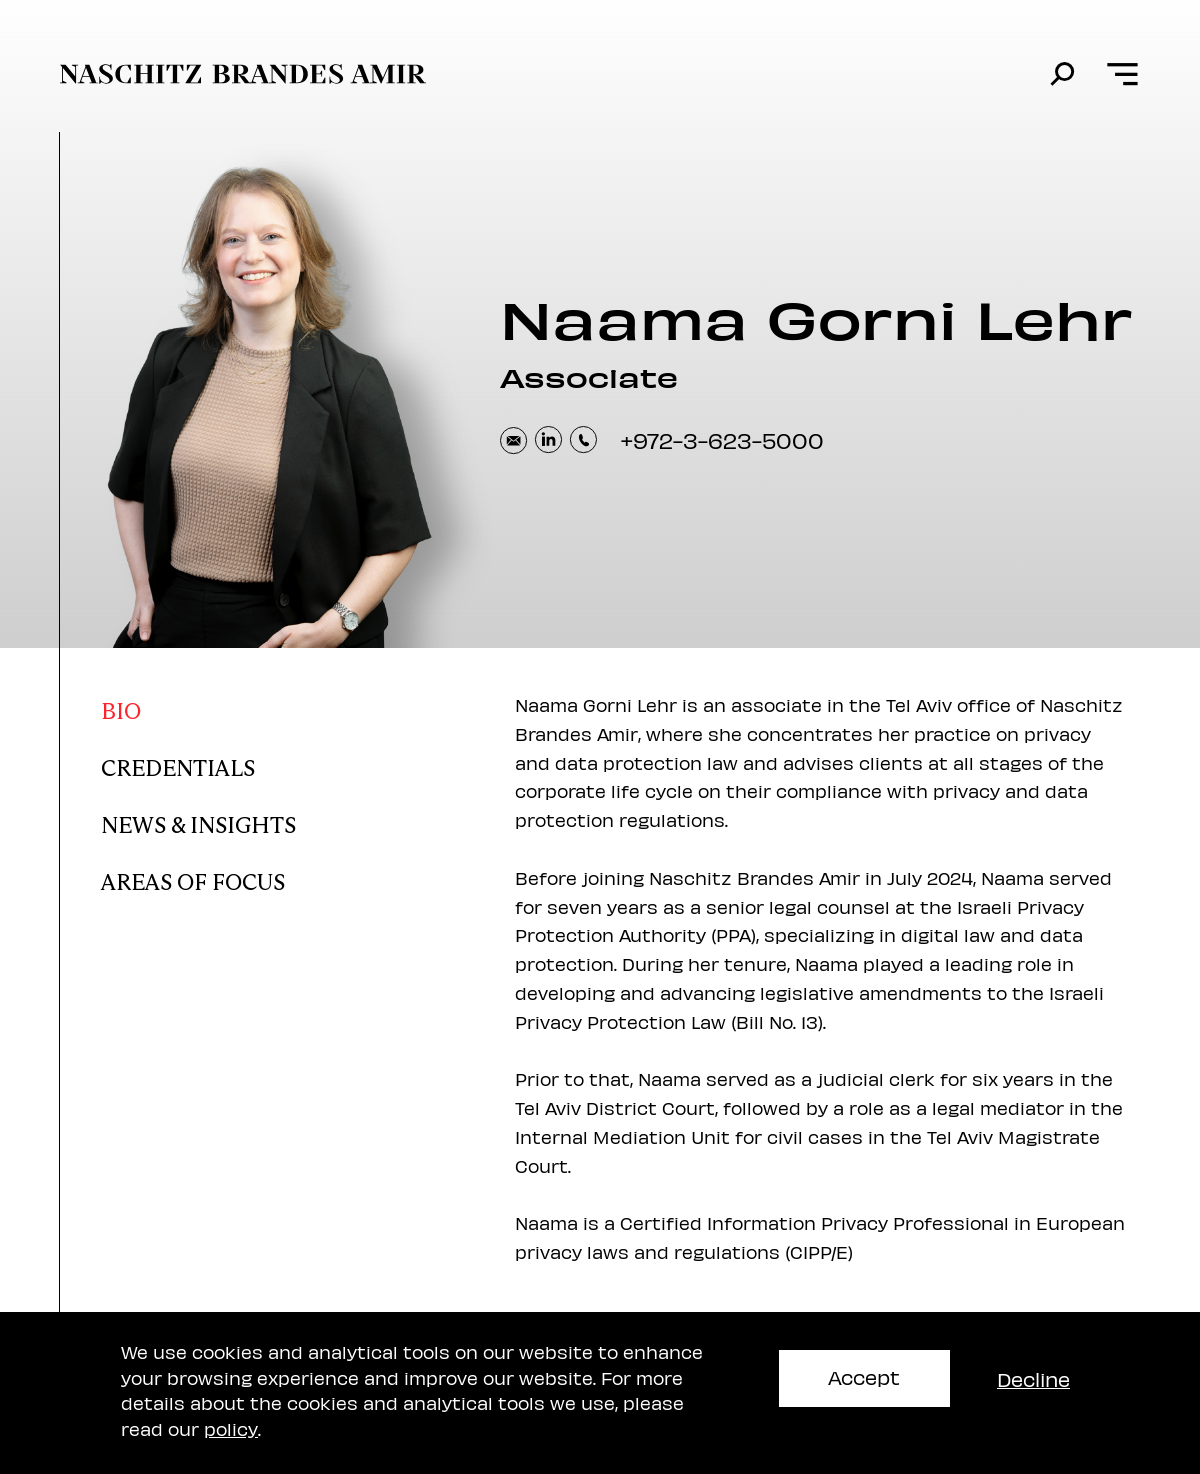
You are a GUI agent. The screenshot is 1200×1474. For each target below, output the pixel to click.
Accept (864, 1376)
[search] (1062, 74)
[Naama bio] (263, 706)
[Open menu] (1122, 74)
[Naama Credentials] (263, 763)
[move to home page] (243, 74)
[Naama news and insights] (263, 820)
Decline (1033, 1378)
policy (231, 1428)
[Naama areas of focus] (263, 877)
